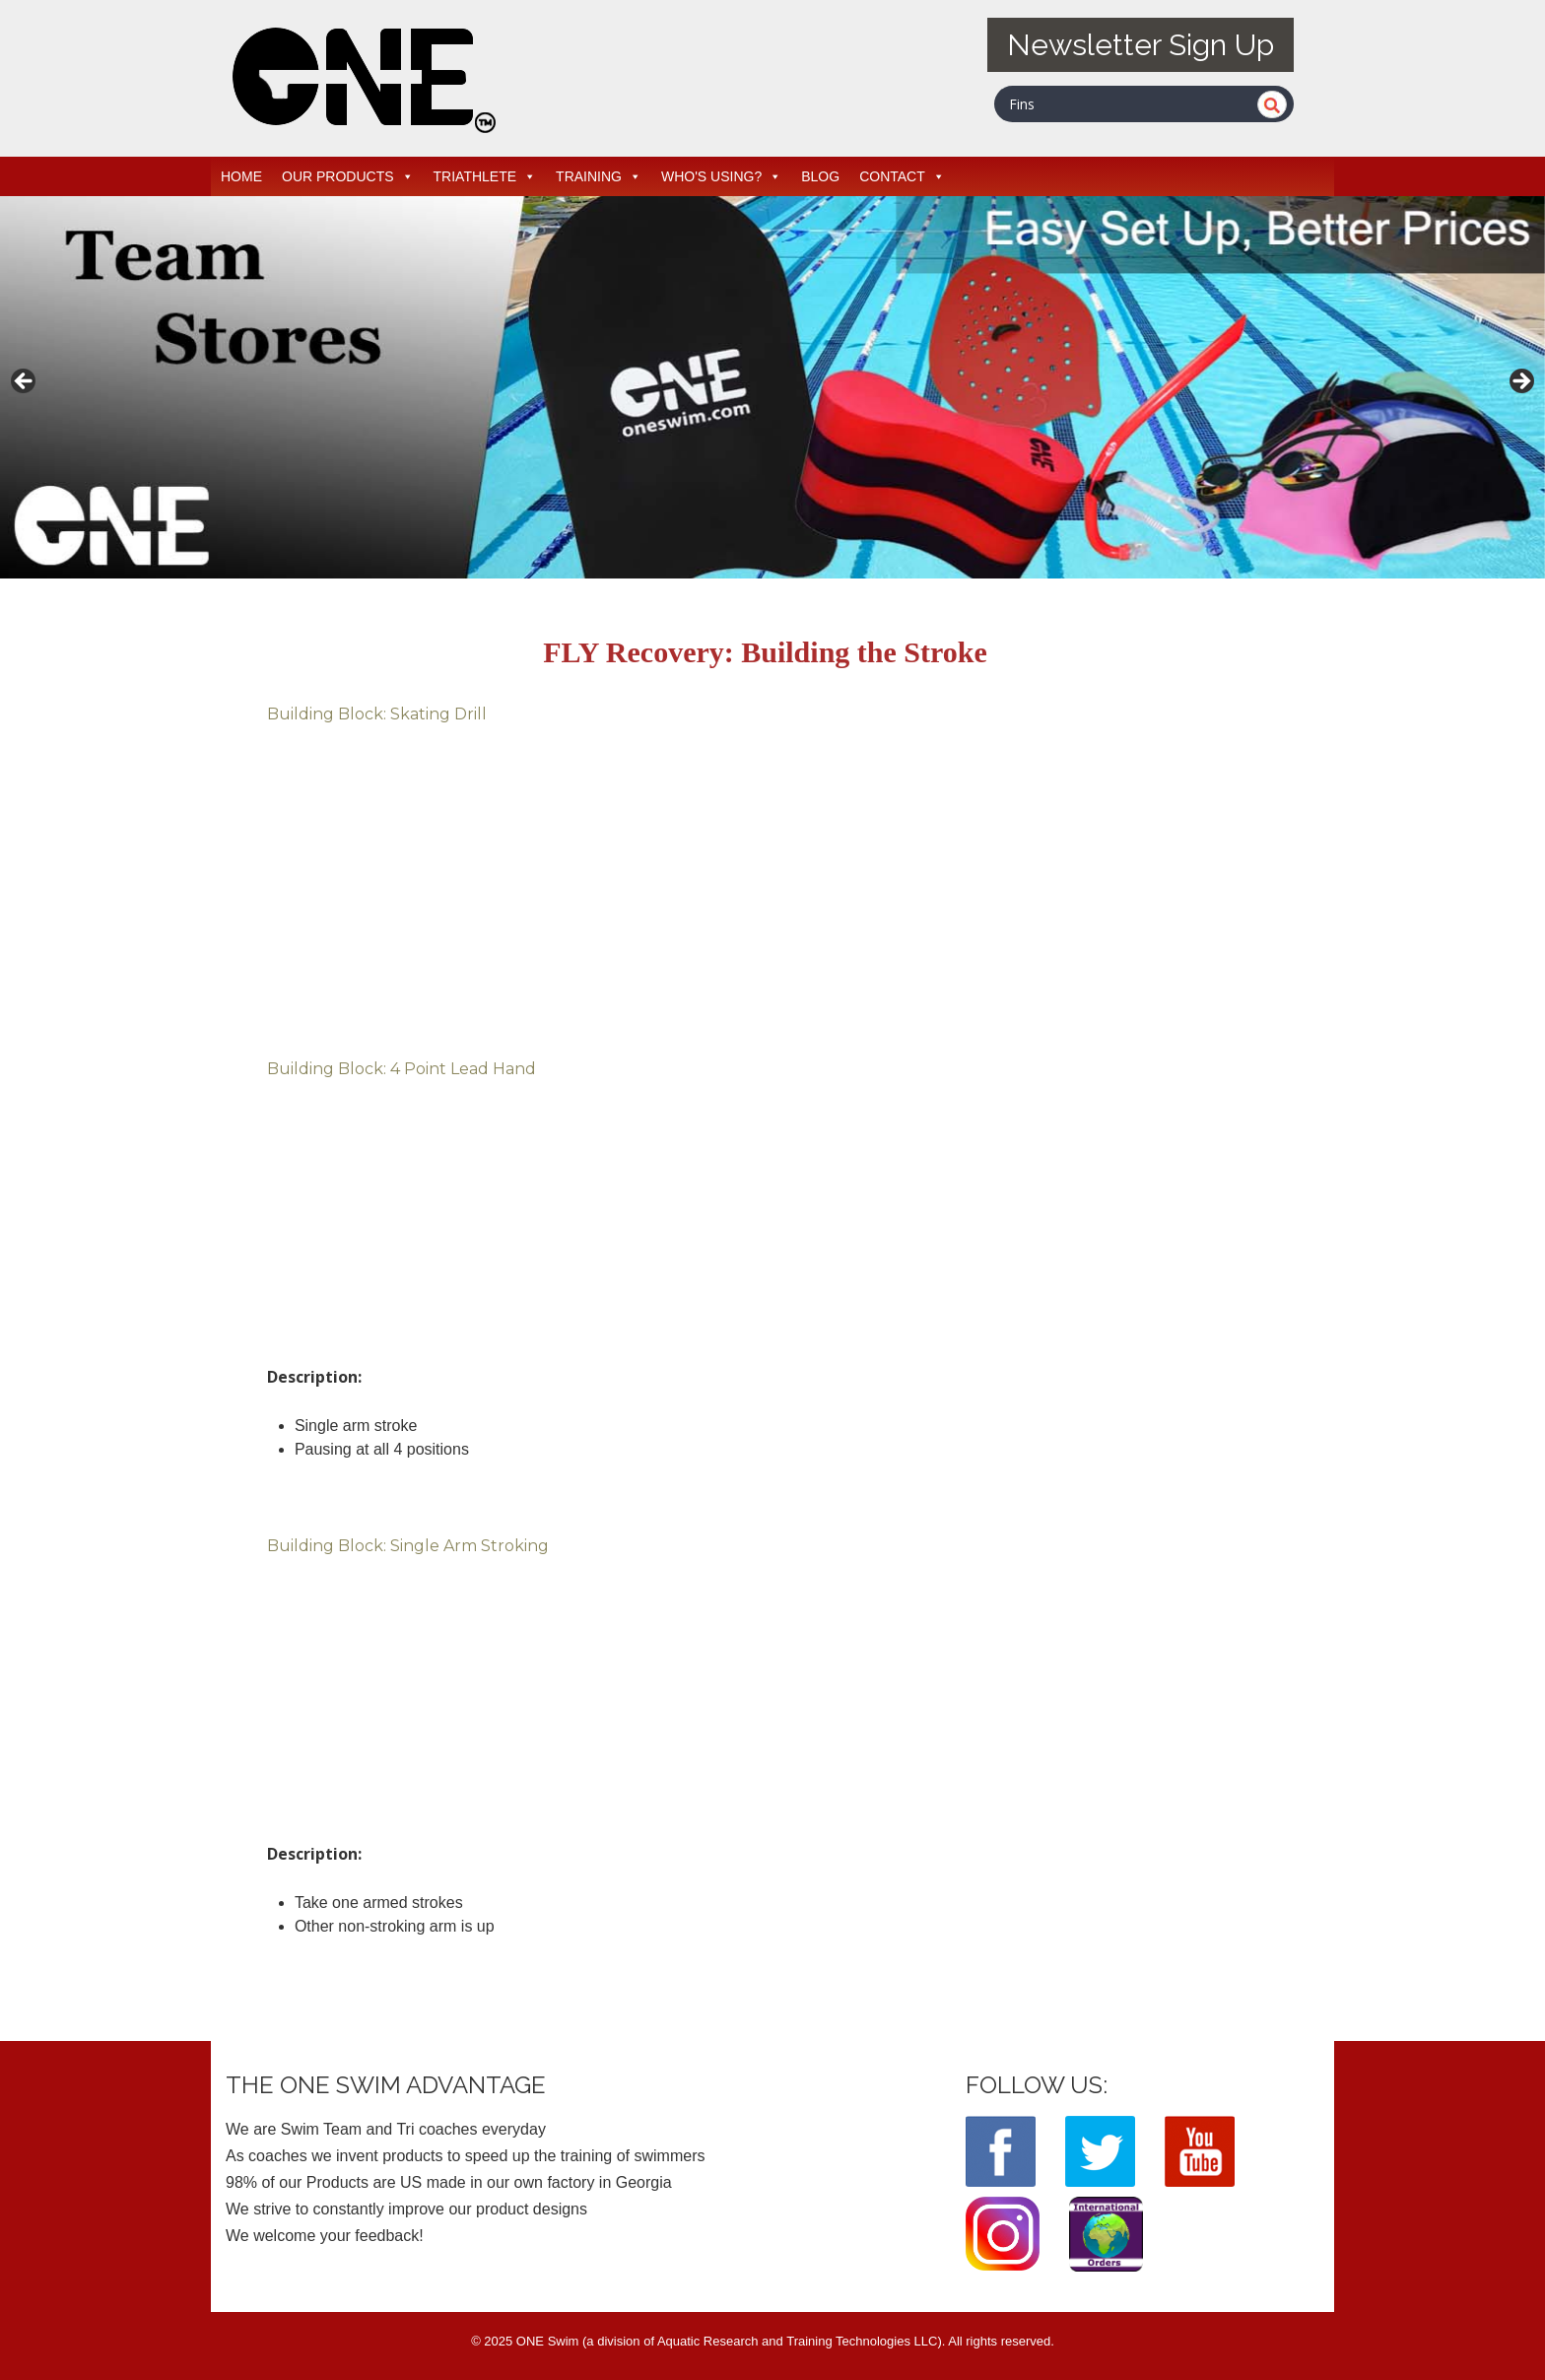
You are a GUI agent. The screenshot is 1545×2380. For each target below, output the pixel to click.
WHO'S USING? (721, 176)
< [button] (24, 382)
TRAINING (598, 176)
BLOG (820, 176)
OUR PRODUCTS (348, 176)
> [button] (1520, 382)
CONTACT (902, 176)
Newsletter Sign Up (1140, 45)
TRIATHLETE (485, 176)
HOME (241, 176)
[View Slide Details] (772, 387)
